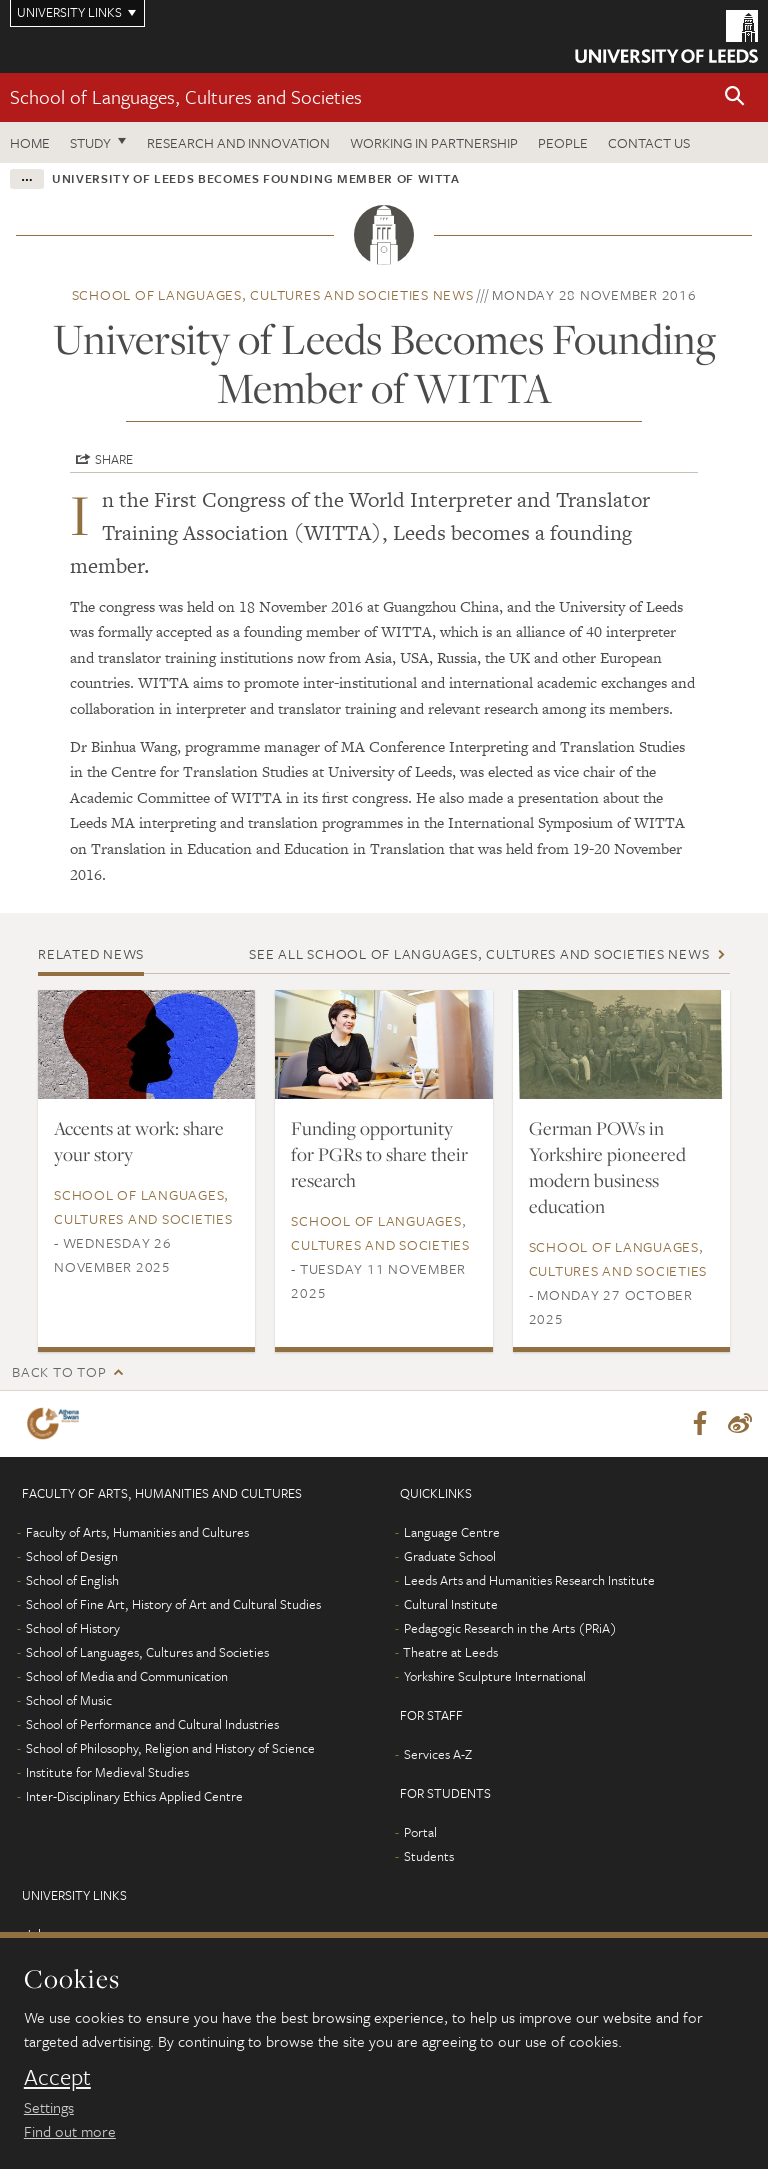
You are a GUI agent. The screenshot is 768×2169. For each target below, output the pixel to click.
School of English (72, 1580)
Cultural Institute (451, 1604)
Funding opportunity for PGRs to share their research (379, 1154)
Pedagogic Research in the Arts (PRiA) (510, 1628)
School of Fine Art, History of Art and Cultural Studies (173, 1604)
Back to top (59, 1371)
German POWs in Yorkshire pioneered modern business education (607, 1167)
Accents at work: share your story (139, 1141)
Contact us (649, 142)
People (563, 142)
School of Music (69, 1700)
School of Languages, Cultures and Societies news (273, 294)
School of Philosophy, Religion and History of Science (170, 1748)
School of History (73, 1628)
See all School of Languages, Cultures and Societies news (479, 953)
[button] (735, 97)
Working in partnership (434, 142)
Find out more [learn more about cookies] (70, 2131)
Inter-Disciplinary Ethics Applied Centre (134, 1796)
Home (30, 142)
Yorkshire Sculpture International (495, 1676)
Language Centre (452, 1532)
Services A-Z (438, 1754)
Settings (49, 2107)
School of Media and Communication (127, 1676)
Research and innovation (238, 142)
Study (90, 142)
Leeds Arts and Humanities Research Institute (529, 1580)
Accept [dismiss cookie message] (57, 2077)
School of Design (72, 1556)
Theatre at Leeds (450, 1652)
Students (429, 1856)
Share (114, 459)
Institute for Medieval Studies (107, 1772)
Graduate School (450, 1556)
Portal (420, 1832)
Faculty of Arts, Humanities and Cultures (137, 1532)
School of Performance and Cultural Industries (152, 1724)
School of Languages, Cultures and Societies (186, 96)
